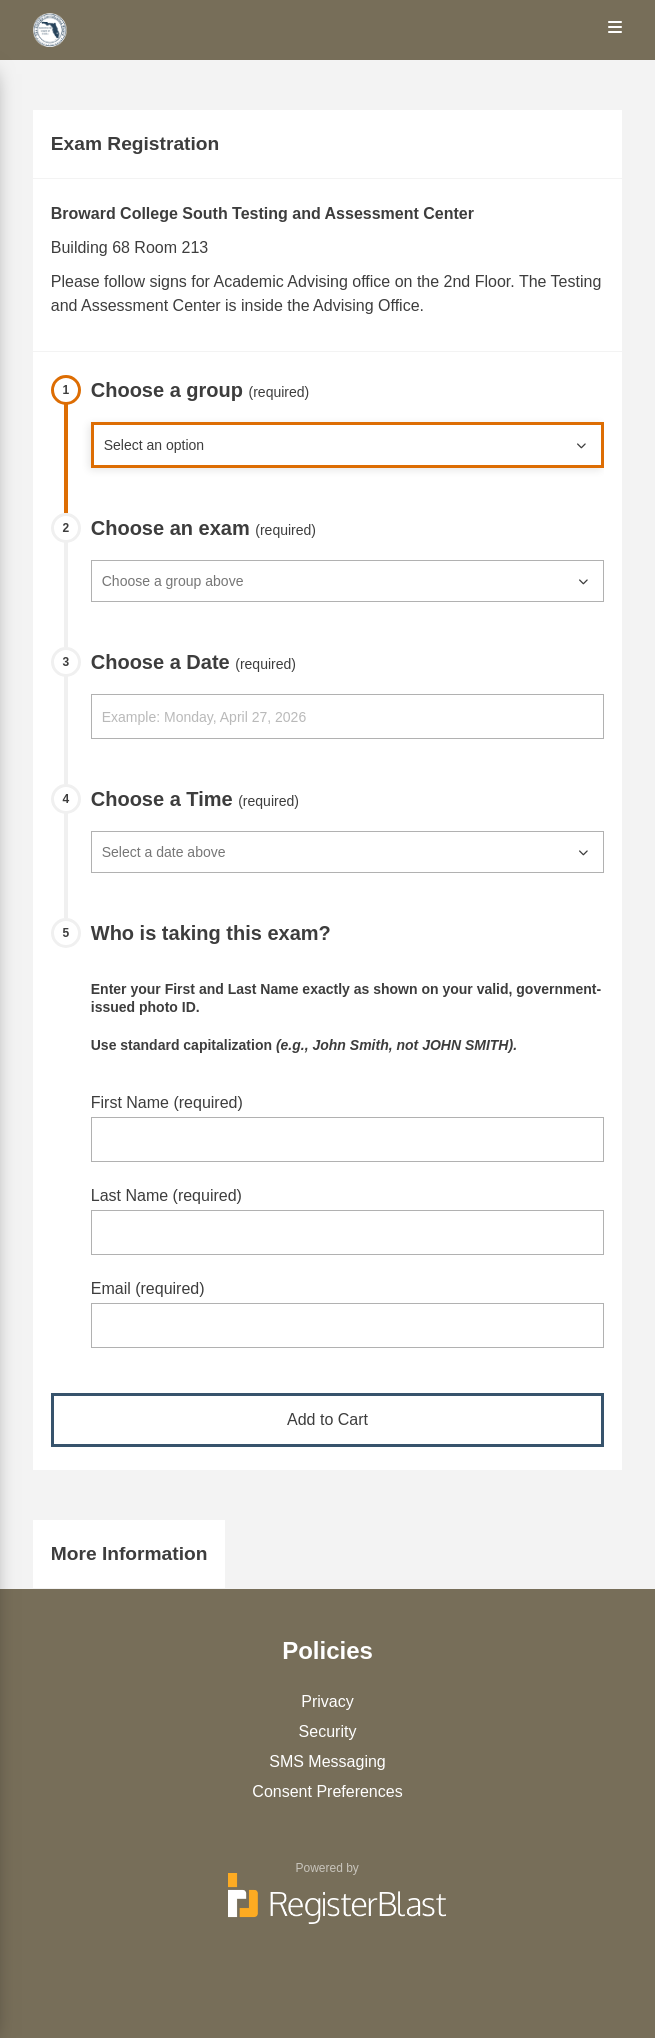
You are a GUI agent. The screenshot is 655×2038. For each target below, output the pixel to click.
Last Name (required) (166, 1195)
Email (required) (148, 1288)
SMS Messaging (327, 1761)
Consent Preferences (327, 1791)
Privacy (327, 1701)
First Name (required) (167, 1102)
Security (328, 1731)
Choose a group (200, 390)
